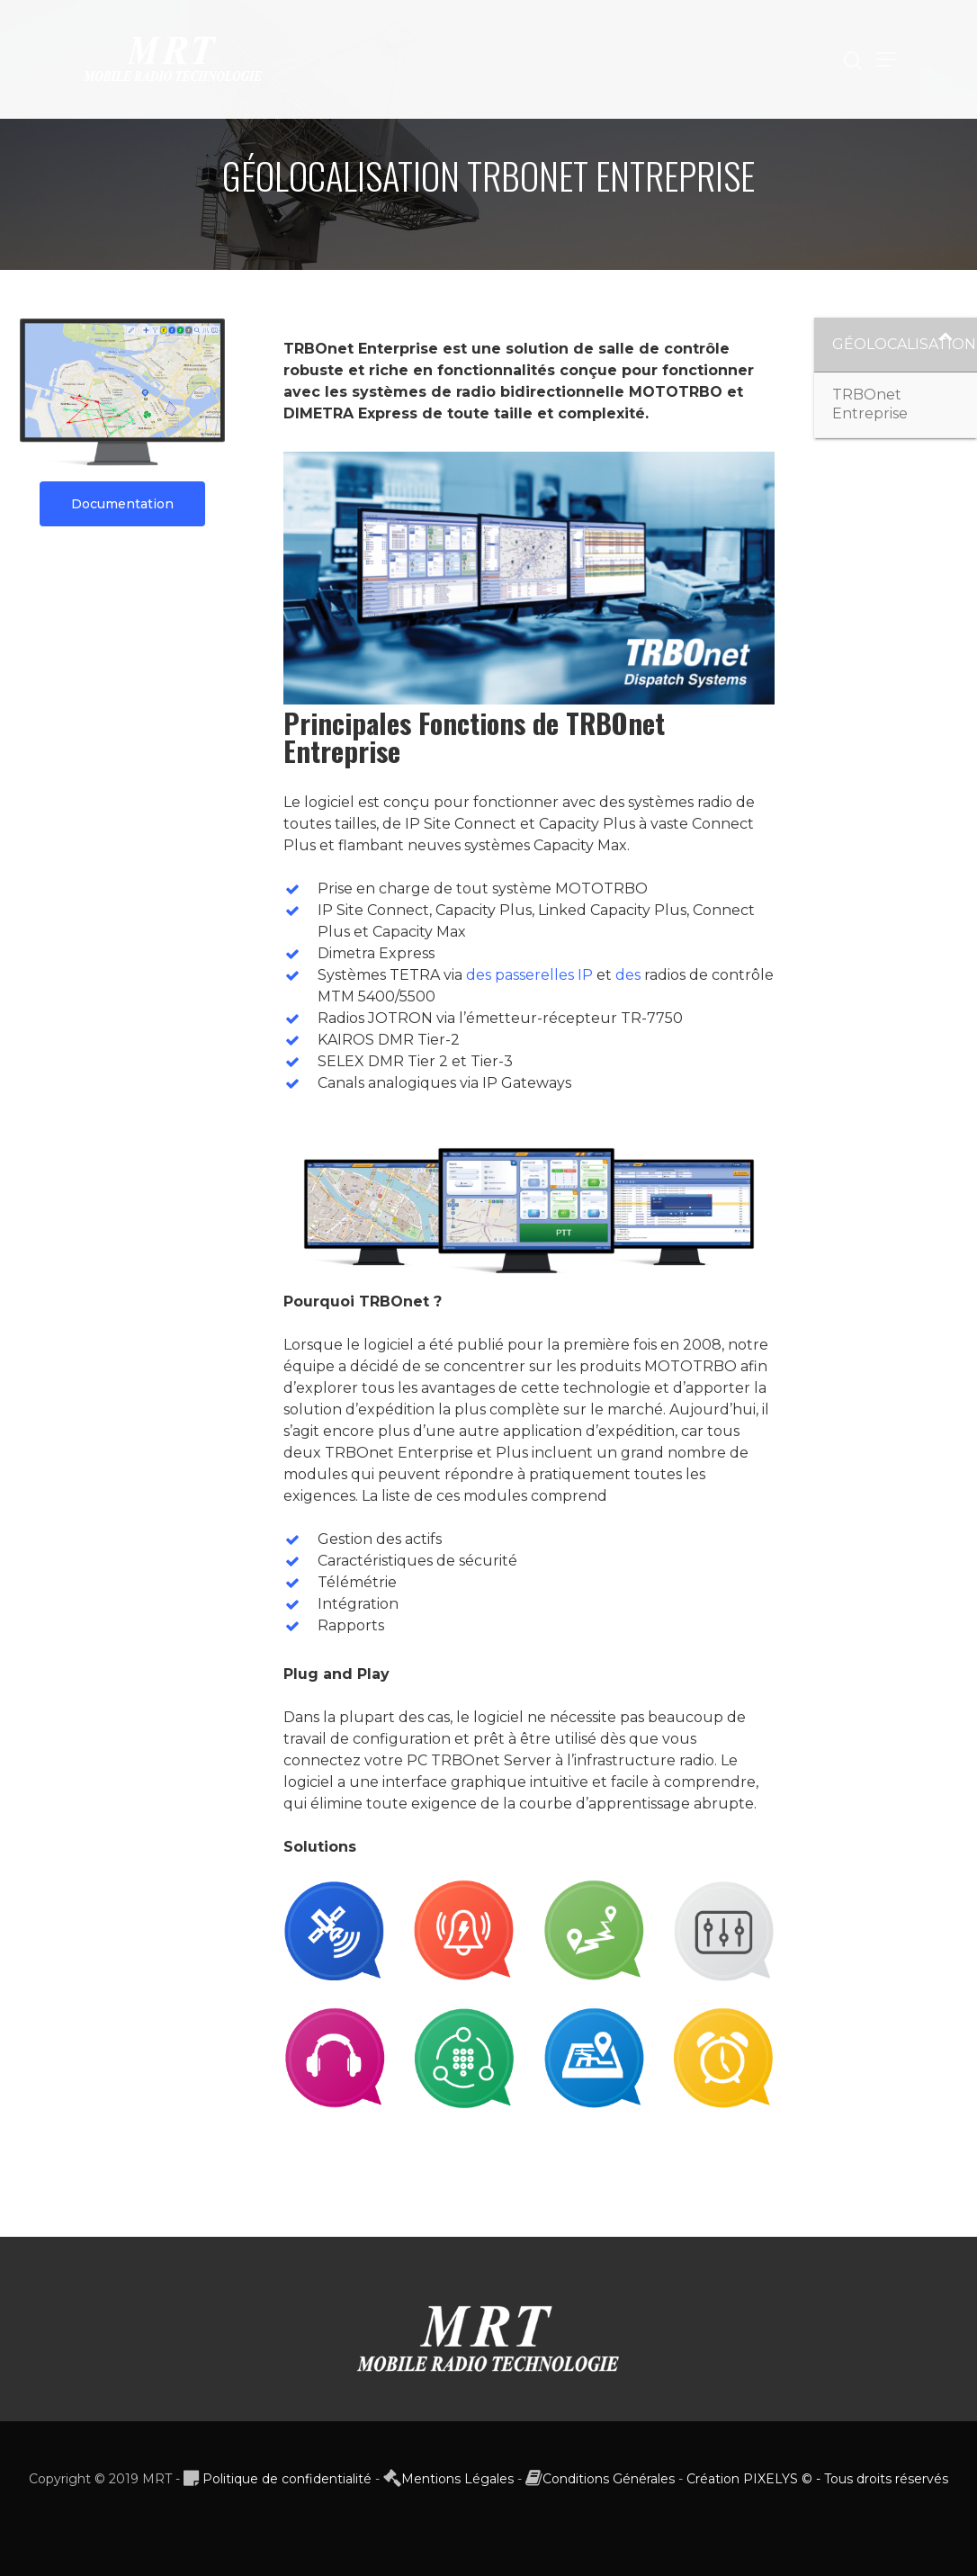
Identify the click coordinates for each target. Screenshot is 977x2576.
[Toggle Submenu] (945, 345)
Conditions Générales (608, 2479)
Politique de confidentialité (287, 2479)
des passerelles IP (529, 974)
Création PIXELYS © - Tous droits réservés (817, 2479)
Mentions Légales (457, 2479)
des (628, 974)
